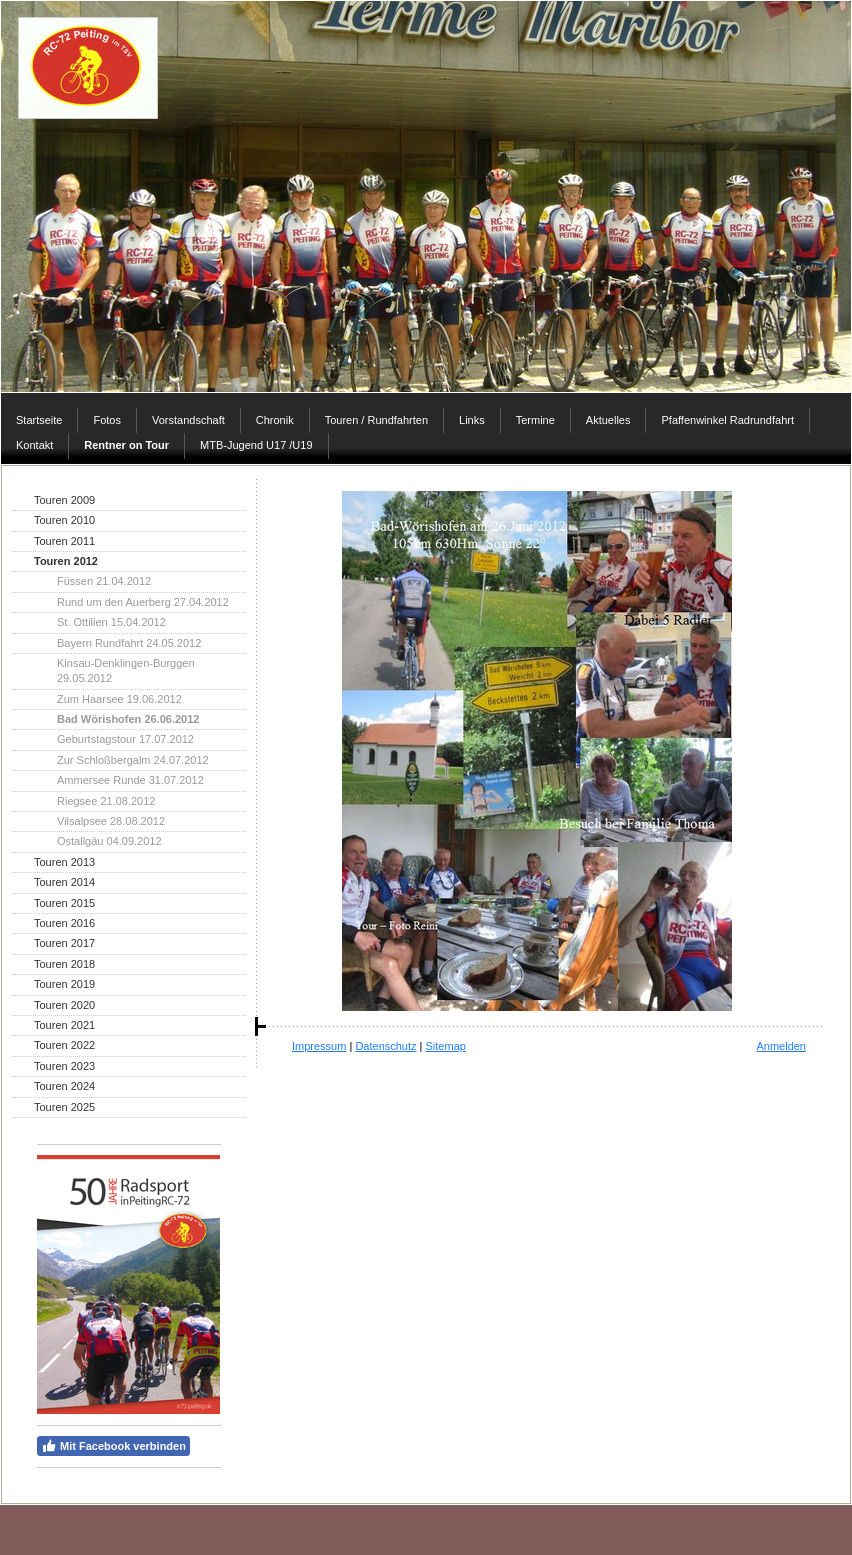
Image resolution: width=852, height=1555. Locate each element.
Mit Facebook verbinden (113, 1446)
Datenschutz (385, 1046)
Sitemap (446, 1046)
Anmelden (781, 1046)
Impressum (319, 1046)
